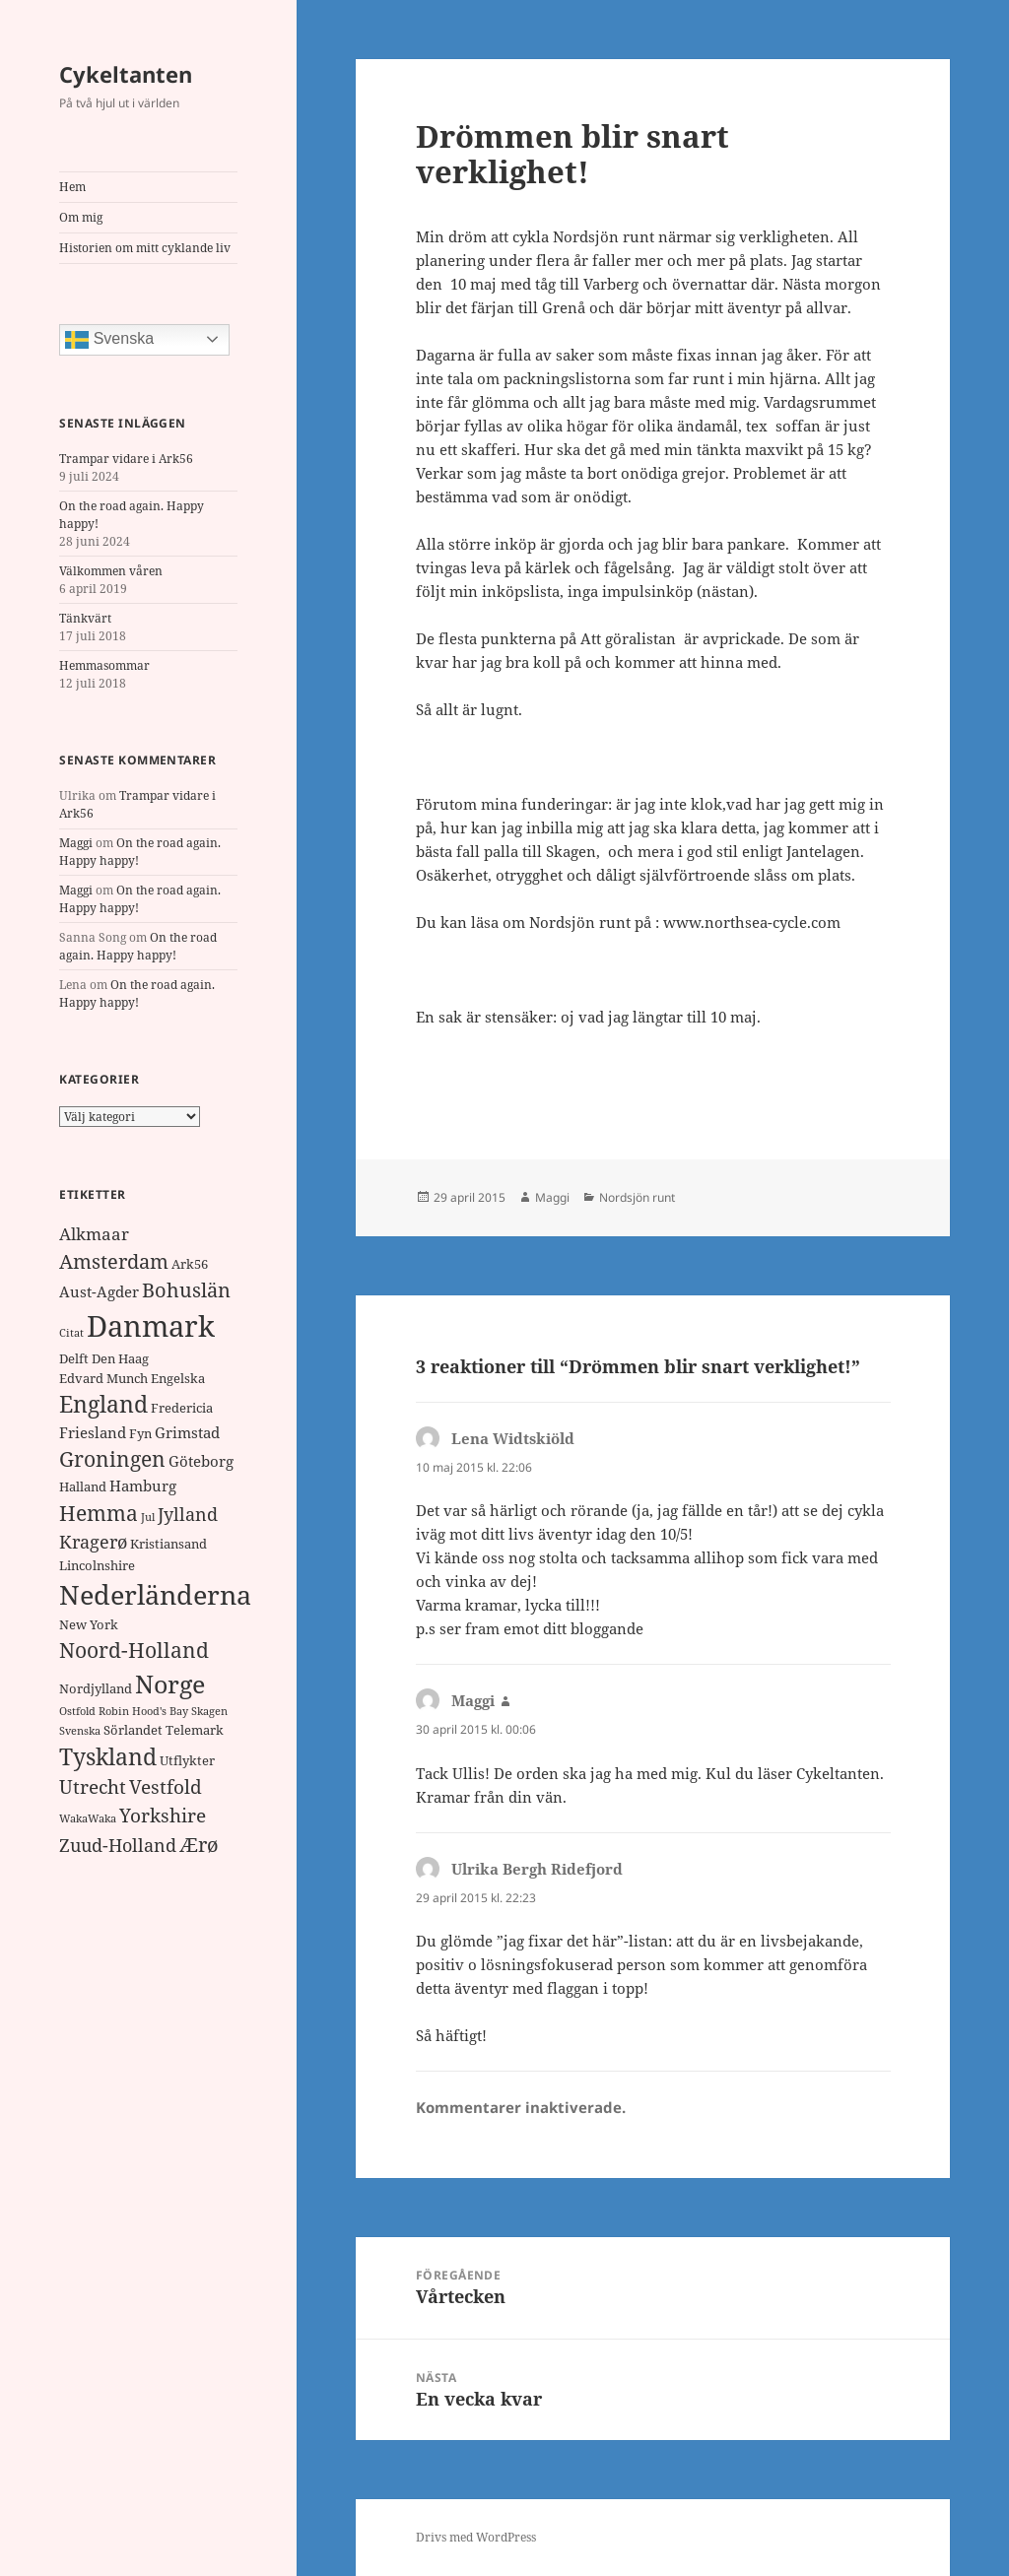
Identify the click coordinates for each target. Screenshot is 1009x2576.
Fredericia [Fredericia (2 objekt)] (182, 1408)
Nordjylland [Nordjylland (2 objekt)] (95, 1688)
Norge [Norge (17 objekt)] (170, 1683)
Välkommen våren (111, 570)
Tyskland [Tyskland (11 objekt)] (108, 1757)
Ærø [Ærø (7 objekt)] (199, 1844)
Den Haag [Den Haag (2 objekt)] (120, 1358)
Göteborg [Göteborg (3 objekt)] (201, 1461)
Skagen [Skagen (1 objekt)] (209, 1711)
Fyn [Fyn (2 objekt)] (140, 1433)
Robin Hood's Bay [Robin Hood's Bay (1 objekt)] (143, 1711)
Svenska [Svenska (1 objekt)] (80, 1731)
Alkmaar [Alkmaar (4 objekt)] (94, 1233)
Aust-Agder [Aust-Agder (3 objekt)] (99, 1291)
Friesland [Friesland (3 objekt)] (92, 1432)
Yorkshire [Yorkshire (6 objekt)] (162, 1815)
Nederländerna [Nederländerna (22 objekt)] (155, 1594)
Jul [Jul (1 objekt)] (148, 1517)
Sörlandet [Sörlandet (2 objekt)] (133, 1730)
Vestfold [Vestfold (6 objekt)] (165, 1787)
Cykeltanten (125, 74)
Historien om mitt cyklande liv (145, 247)
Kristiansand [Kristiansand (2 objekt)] (168, 1543)
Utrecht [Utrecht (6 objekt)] (92, 1787)
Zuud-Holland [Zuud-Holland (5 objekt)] (117, 1845)
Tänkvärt (85, 618)
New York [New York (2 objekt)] (88, 1624)
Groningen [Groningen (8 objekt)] (112, 1459)
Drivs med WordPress (476, 2537)
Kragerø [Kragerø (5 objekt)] (93, 1541)
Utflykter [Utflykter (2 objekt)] (187, 1760)
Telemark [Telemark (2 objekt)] (195, 1730)
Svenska (109, 340)
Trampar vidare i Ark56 (126, 458)
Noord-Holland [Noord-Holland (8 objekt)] (134, 1650)
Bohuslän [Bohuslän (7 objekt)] (186, 1290)
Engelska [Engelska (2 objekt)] (178, 1378)
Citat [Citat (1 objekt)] (71, 1333)
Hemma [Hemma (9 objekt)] (98, 1512)
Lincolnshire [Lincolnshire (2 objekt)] (97, 1565)
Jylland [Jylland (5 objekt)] (188, 1514)
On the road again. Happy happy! (138, 946)
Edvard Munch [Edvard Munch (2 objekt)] (103, 1378)
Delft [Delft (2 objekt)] (74, 1358)
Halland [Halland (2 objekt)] (82, 1486)
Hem (72, 186)
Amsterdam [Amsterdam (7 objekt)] (113, 1261)
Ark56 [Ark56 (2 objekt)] (189, 1264)
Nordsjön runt (637, 1197)
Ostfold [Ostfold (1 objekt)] (77, 1711)
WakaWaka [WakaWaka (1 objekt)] (87, 1818)
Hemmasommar (104, 665)
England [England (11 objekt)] (103, 1404)
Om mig (80, 217)
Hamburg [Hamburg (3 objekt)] (142, 1485)
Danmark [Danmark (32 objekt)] (151, 1326)
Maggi (76, 842)
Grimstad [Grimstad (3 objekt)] (187, 1432)
